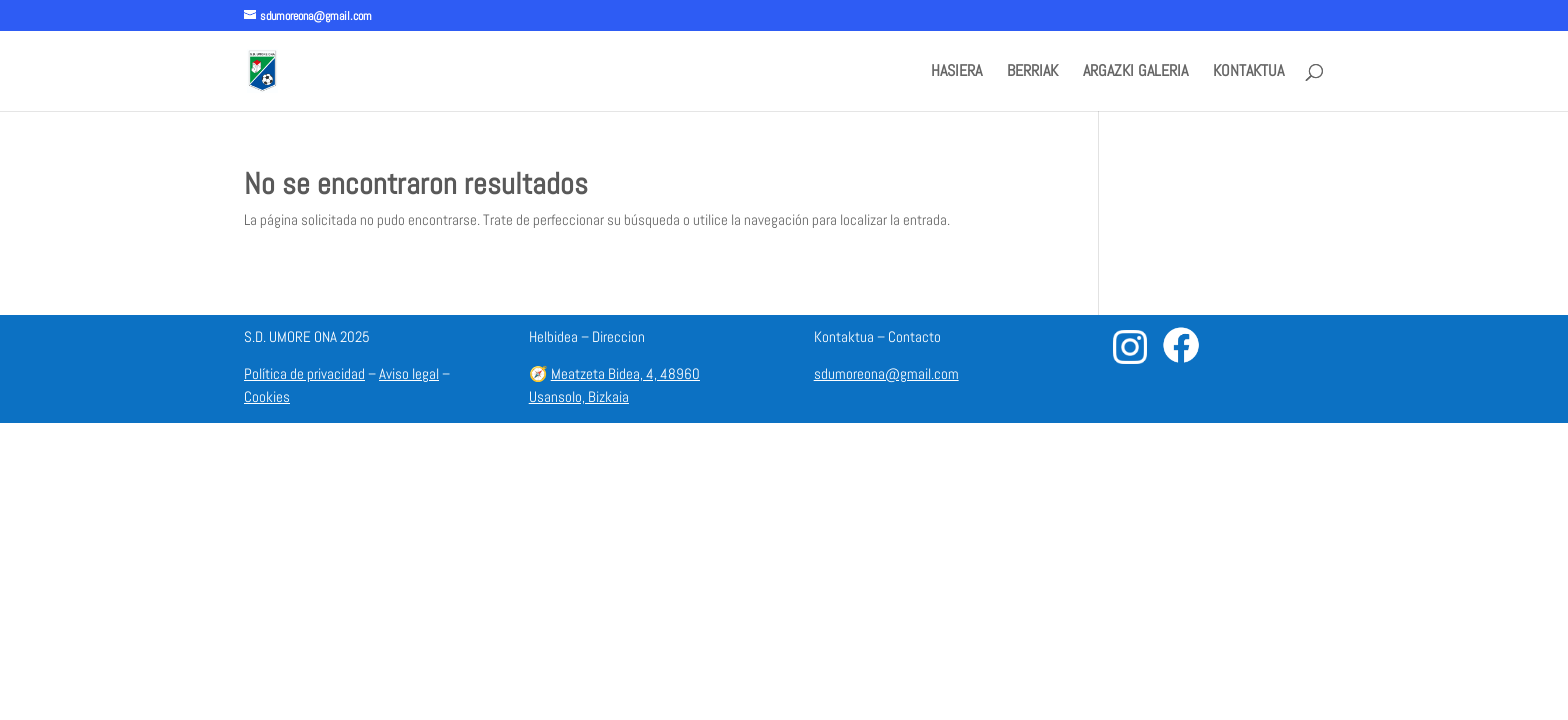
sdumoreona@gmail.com (886, 373)
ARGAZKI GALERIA (1135, 72)
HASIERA (956, 72)
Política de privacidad (304, 373)
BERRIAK (1032, 72)
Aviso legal (409, 373)
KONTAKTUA (1248, 72)
